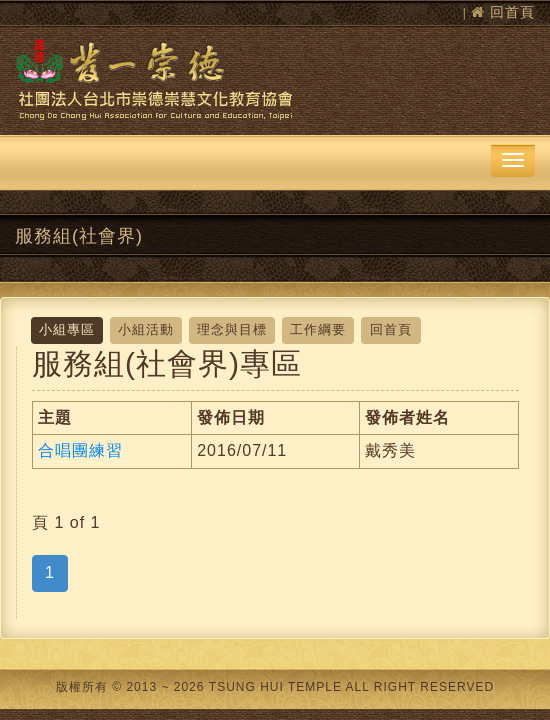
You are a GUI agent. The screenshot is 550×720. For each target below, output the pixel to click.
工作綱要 (318, 329)
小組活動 (146, 329)
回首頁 (512, 12)
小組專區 (67, 329)
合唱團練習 (80, 450)
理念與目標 (232, 329)
